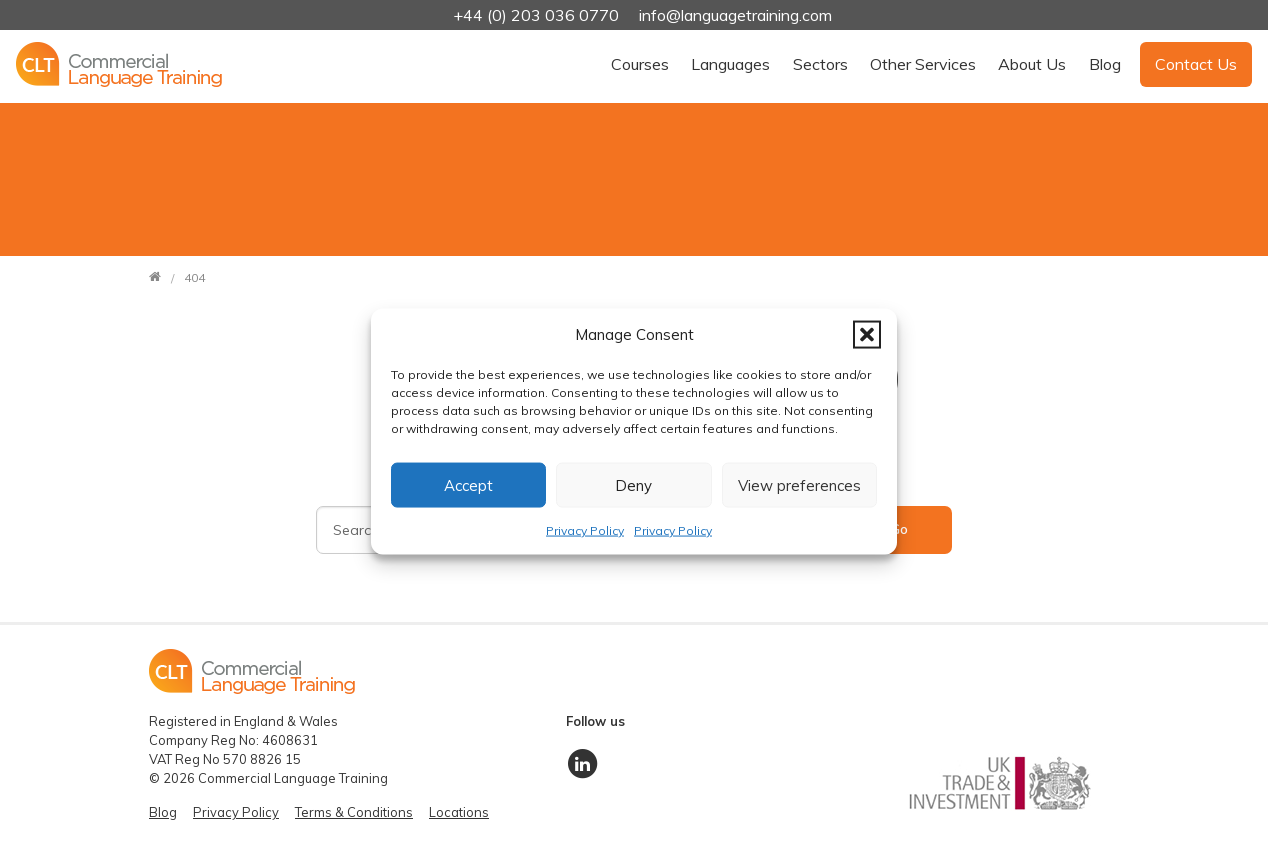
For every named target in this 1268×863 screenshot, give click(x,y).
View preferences (799, 484)
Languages (730, 64)
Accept (468, 484)
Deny (633, 484)
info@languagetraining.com (735, 15)
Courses (640, 64)
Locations (459, 812)
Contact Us (1196, 64)
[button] (867, 334)
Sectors (820, 64)
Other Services (923, 64)
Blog (1105, 64)
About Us (1032, 64)
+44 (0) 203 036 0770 (538, 15)
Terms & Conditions (354, 812)
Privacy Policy (585, 530)
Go (899, 529)
